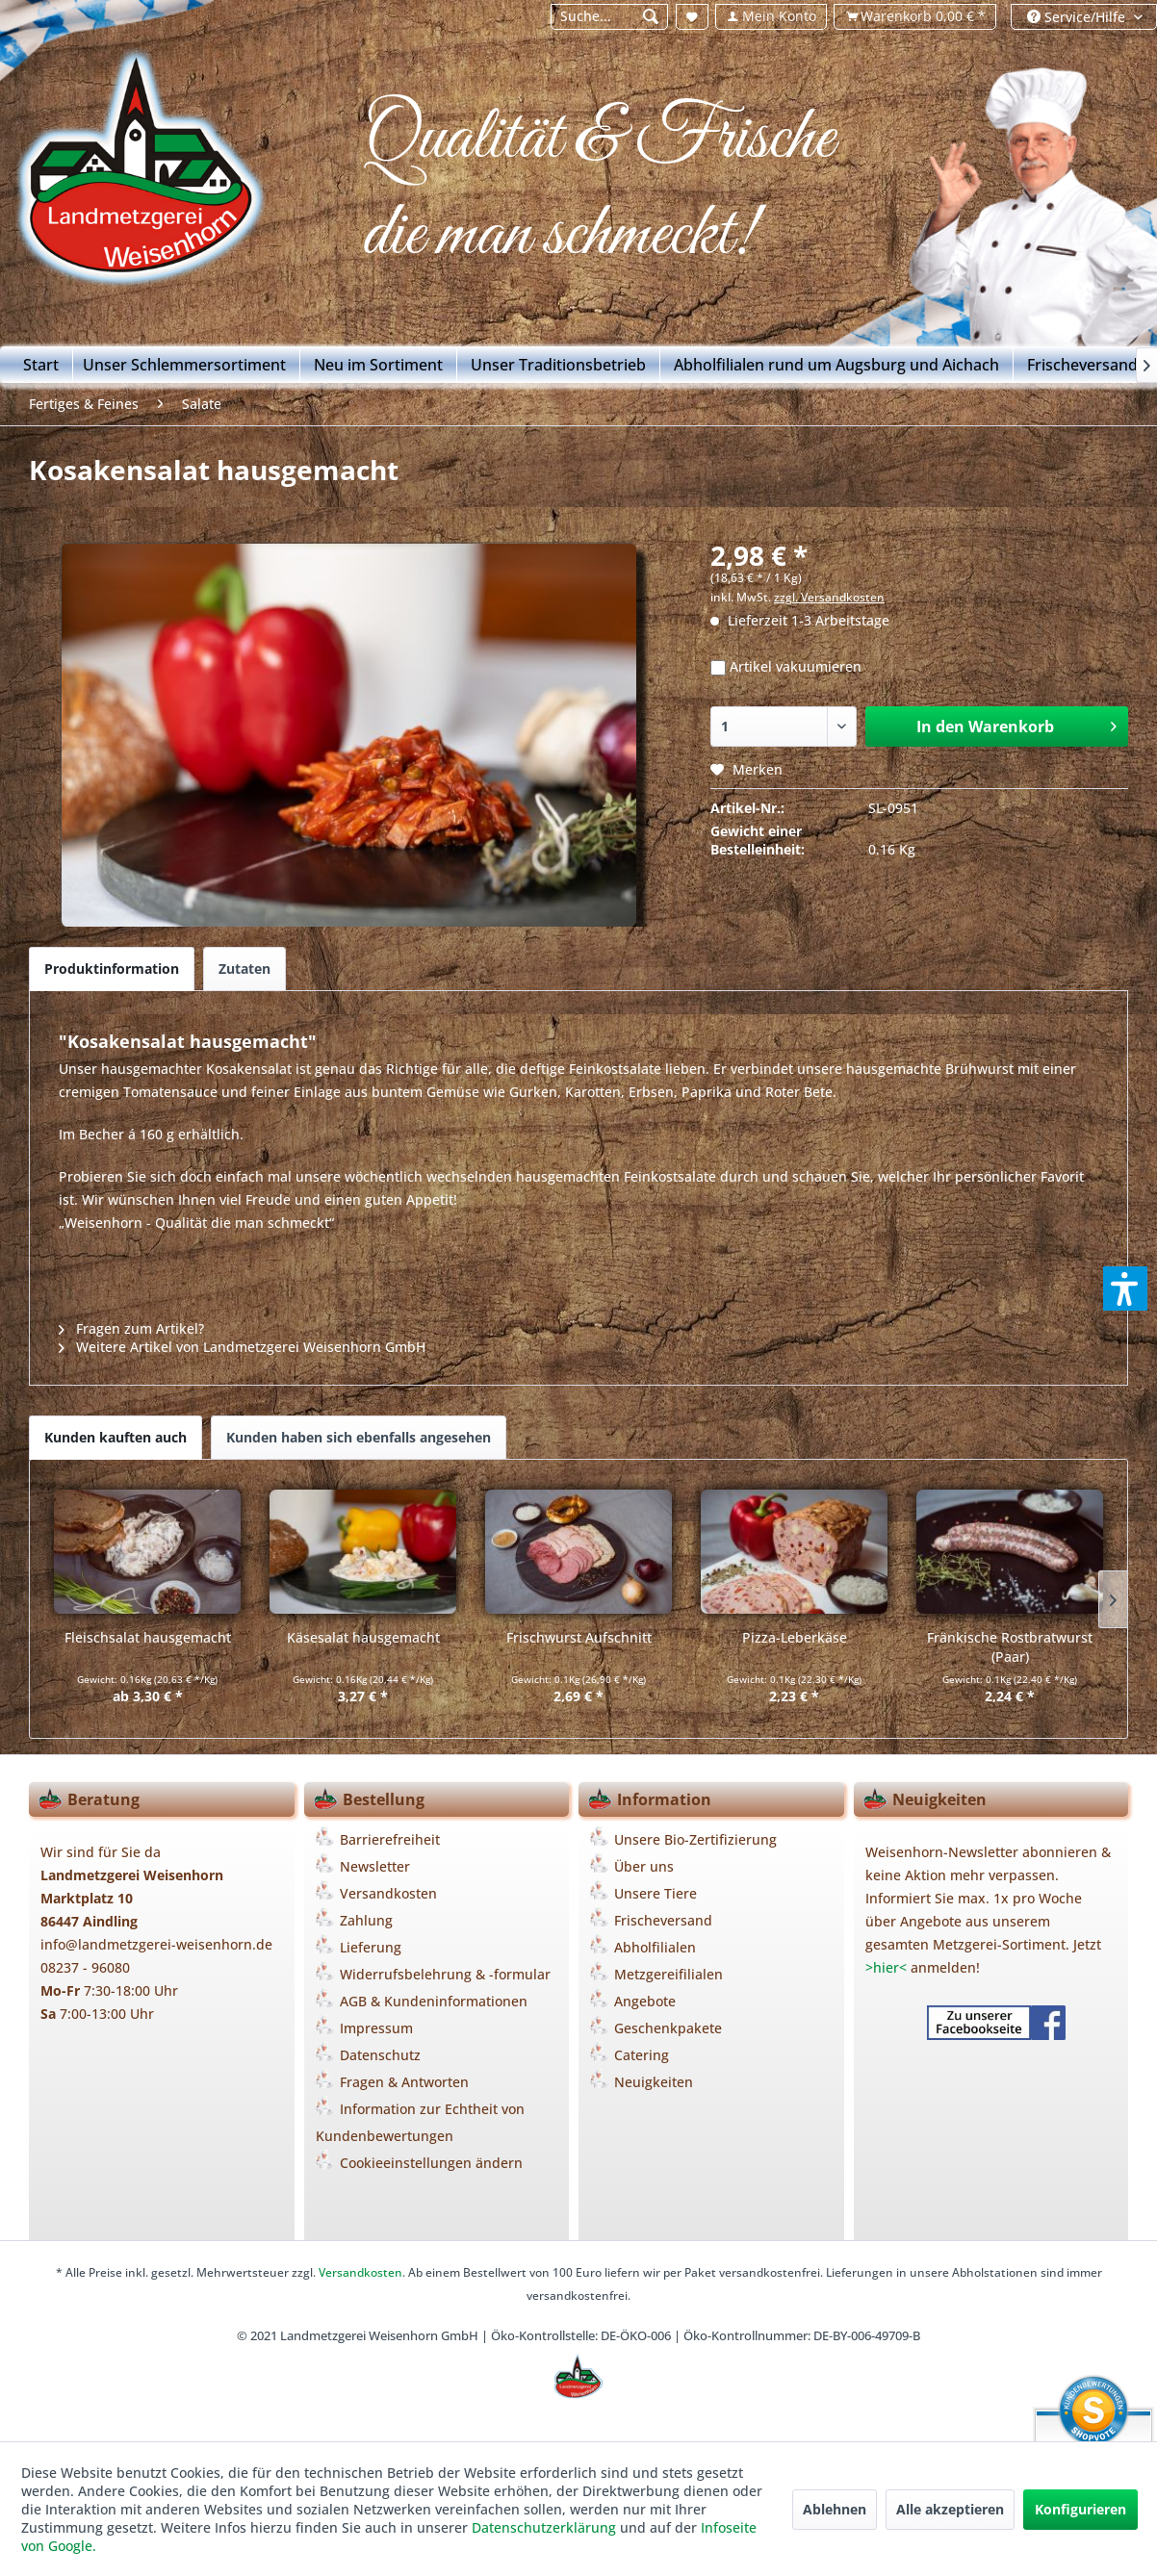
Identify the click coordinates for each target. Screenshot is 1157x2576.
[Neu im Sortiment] (378, 364)
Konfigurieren (1080, 2509)
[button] (1125, 1288)
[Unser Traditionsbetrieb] (558, 364)
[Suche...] (610, 17)
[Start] (41, 364)
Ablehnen (834, 2509)
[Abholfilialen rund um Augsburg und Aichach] (837, 364)
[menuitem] (608, 17)
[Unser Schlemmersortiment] (184, 364)
